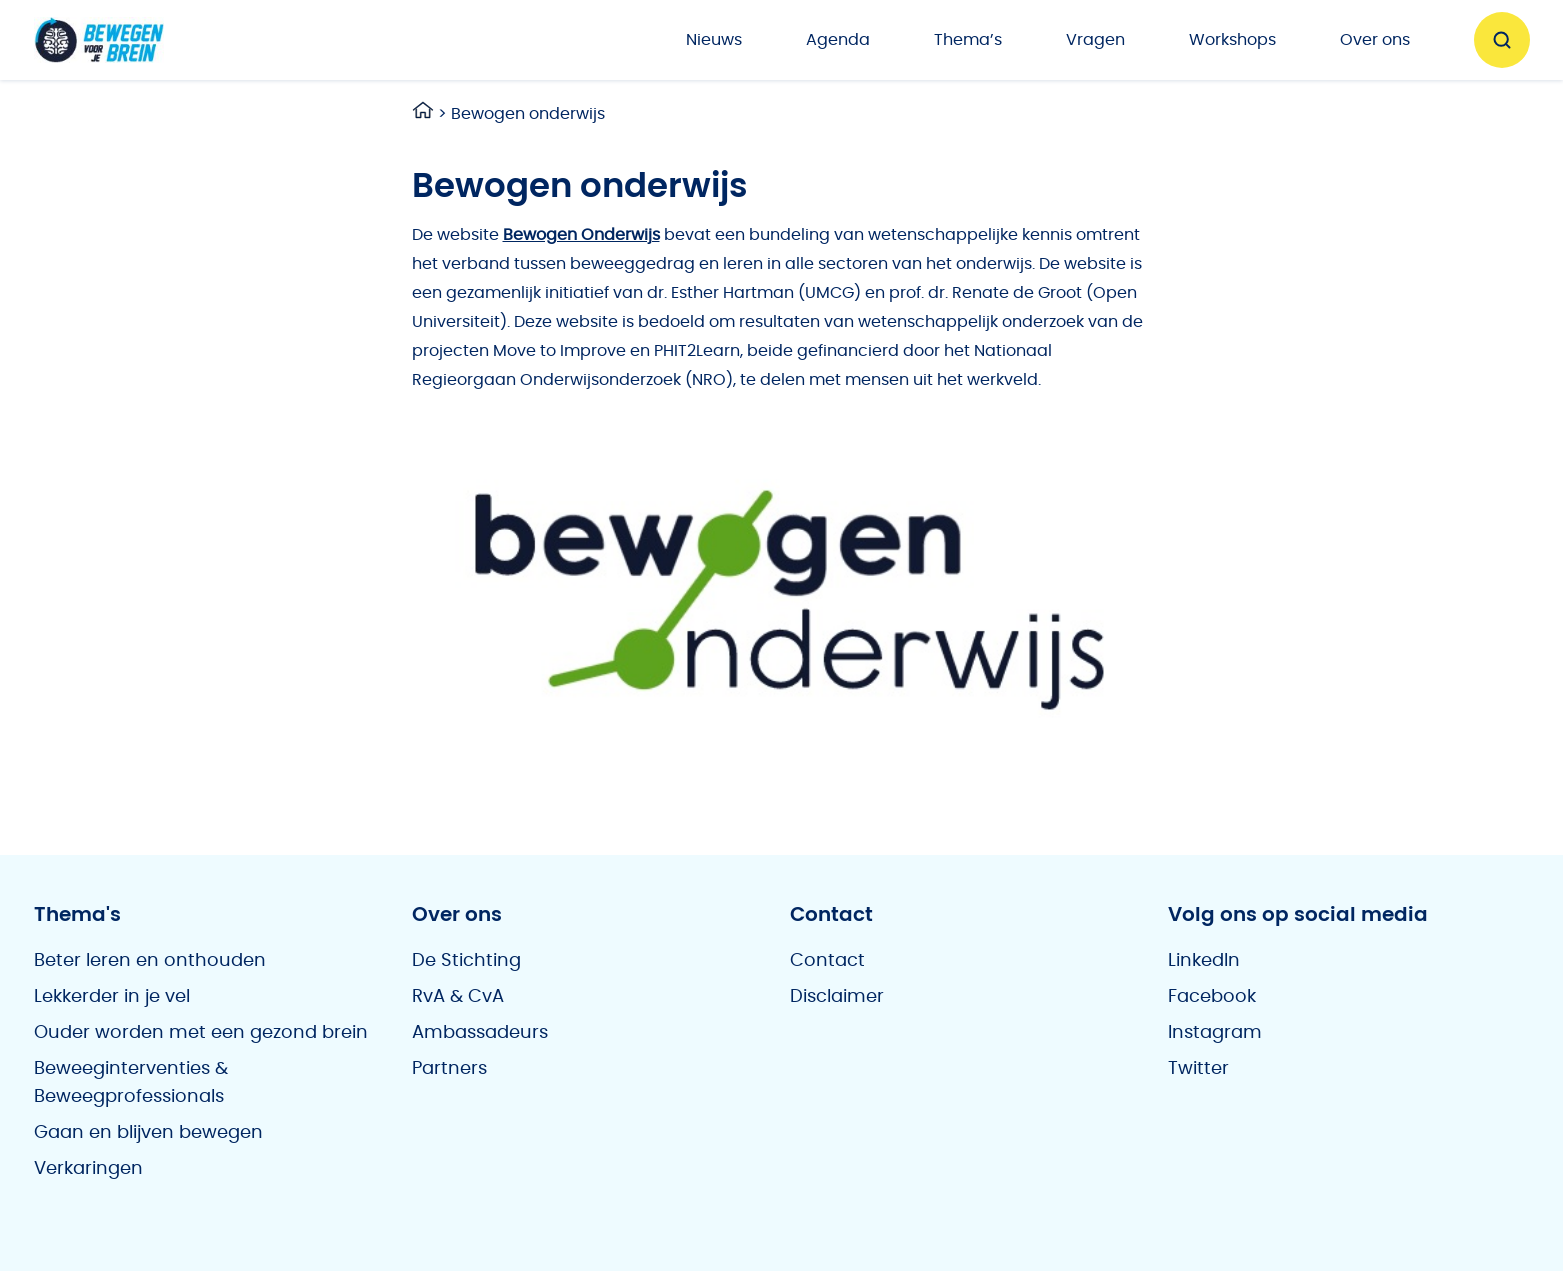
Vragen (1095, 40)
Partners (449, 1069)
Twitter (1198, 1069)
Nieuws (714, 40)
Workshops (1232, 40)
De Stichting (466, 961)
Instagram (1215, 1033)
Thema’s (968, 40)
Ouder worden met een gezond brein (201, 1033)
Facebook (1212, 997)
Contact (827, 961)
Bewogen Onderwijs (581, 235)
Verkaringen (88, 1169)
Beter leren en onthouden (150, 961)
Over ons (1375, 40)
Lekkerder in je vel (112, 997)
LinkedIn (1204, 961)
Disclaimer (837, 997)
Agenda (838, 40)
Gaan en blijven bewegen (148, 1133)
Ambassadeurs (480, 1033)
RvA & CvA (458, 997)
